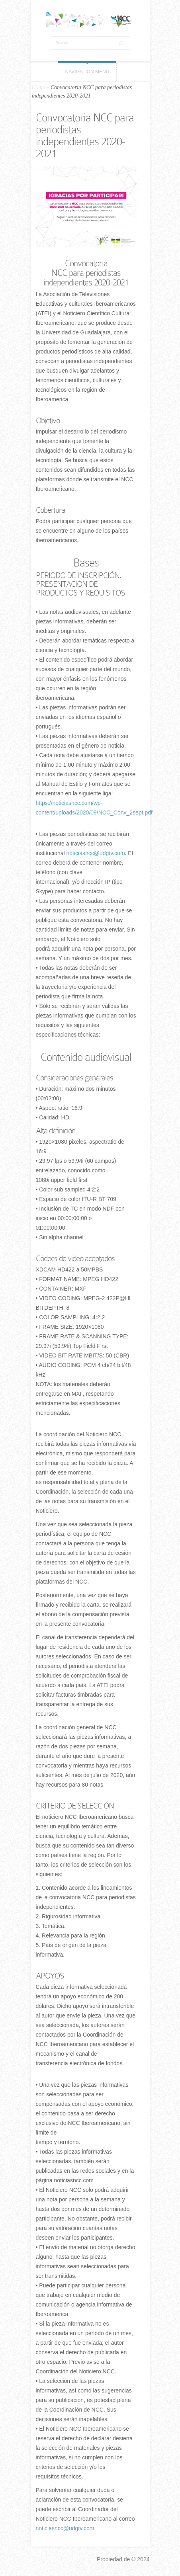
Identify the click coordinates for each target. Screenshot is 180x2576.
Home (38, 87)
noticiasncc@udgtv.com (96, 853)
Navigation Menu (87, 71)
